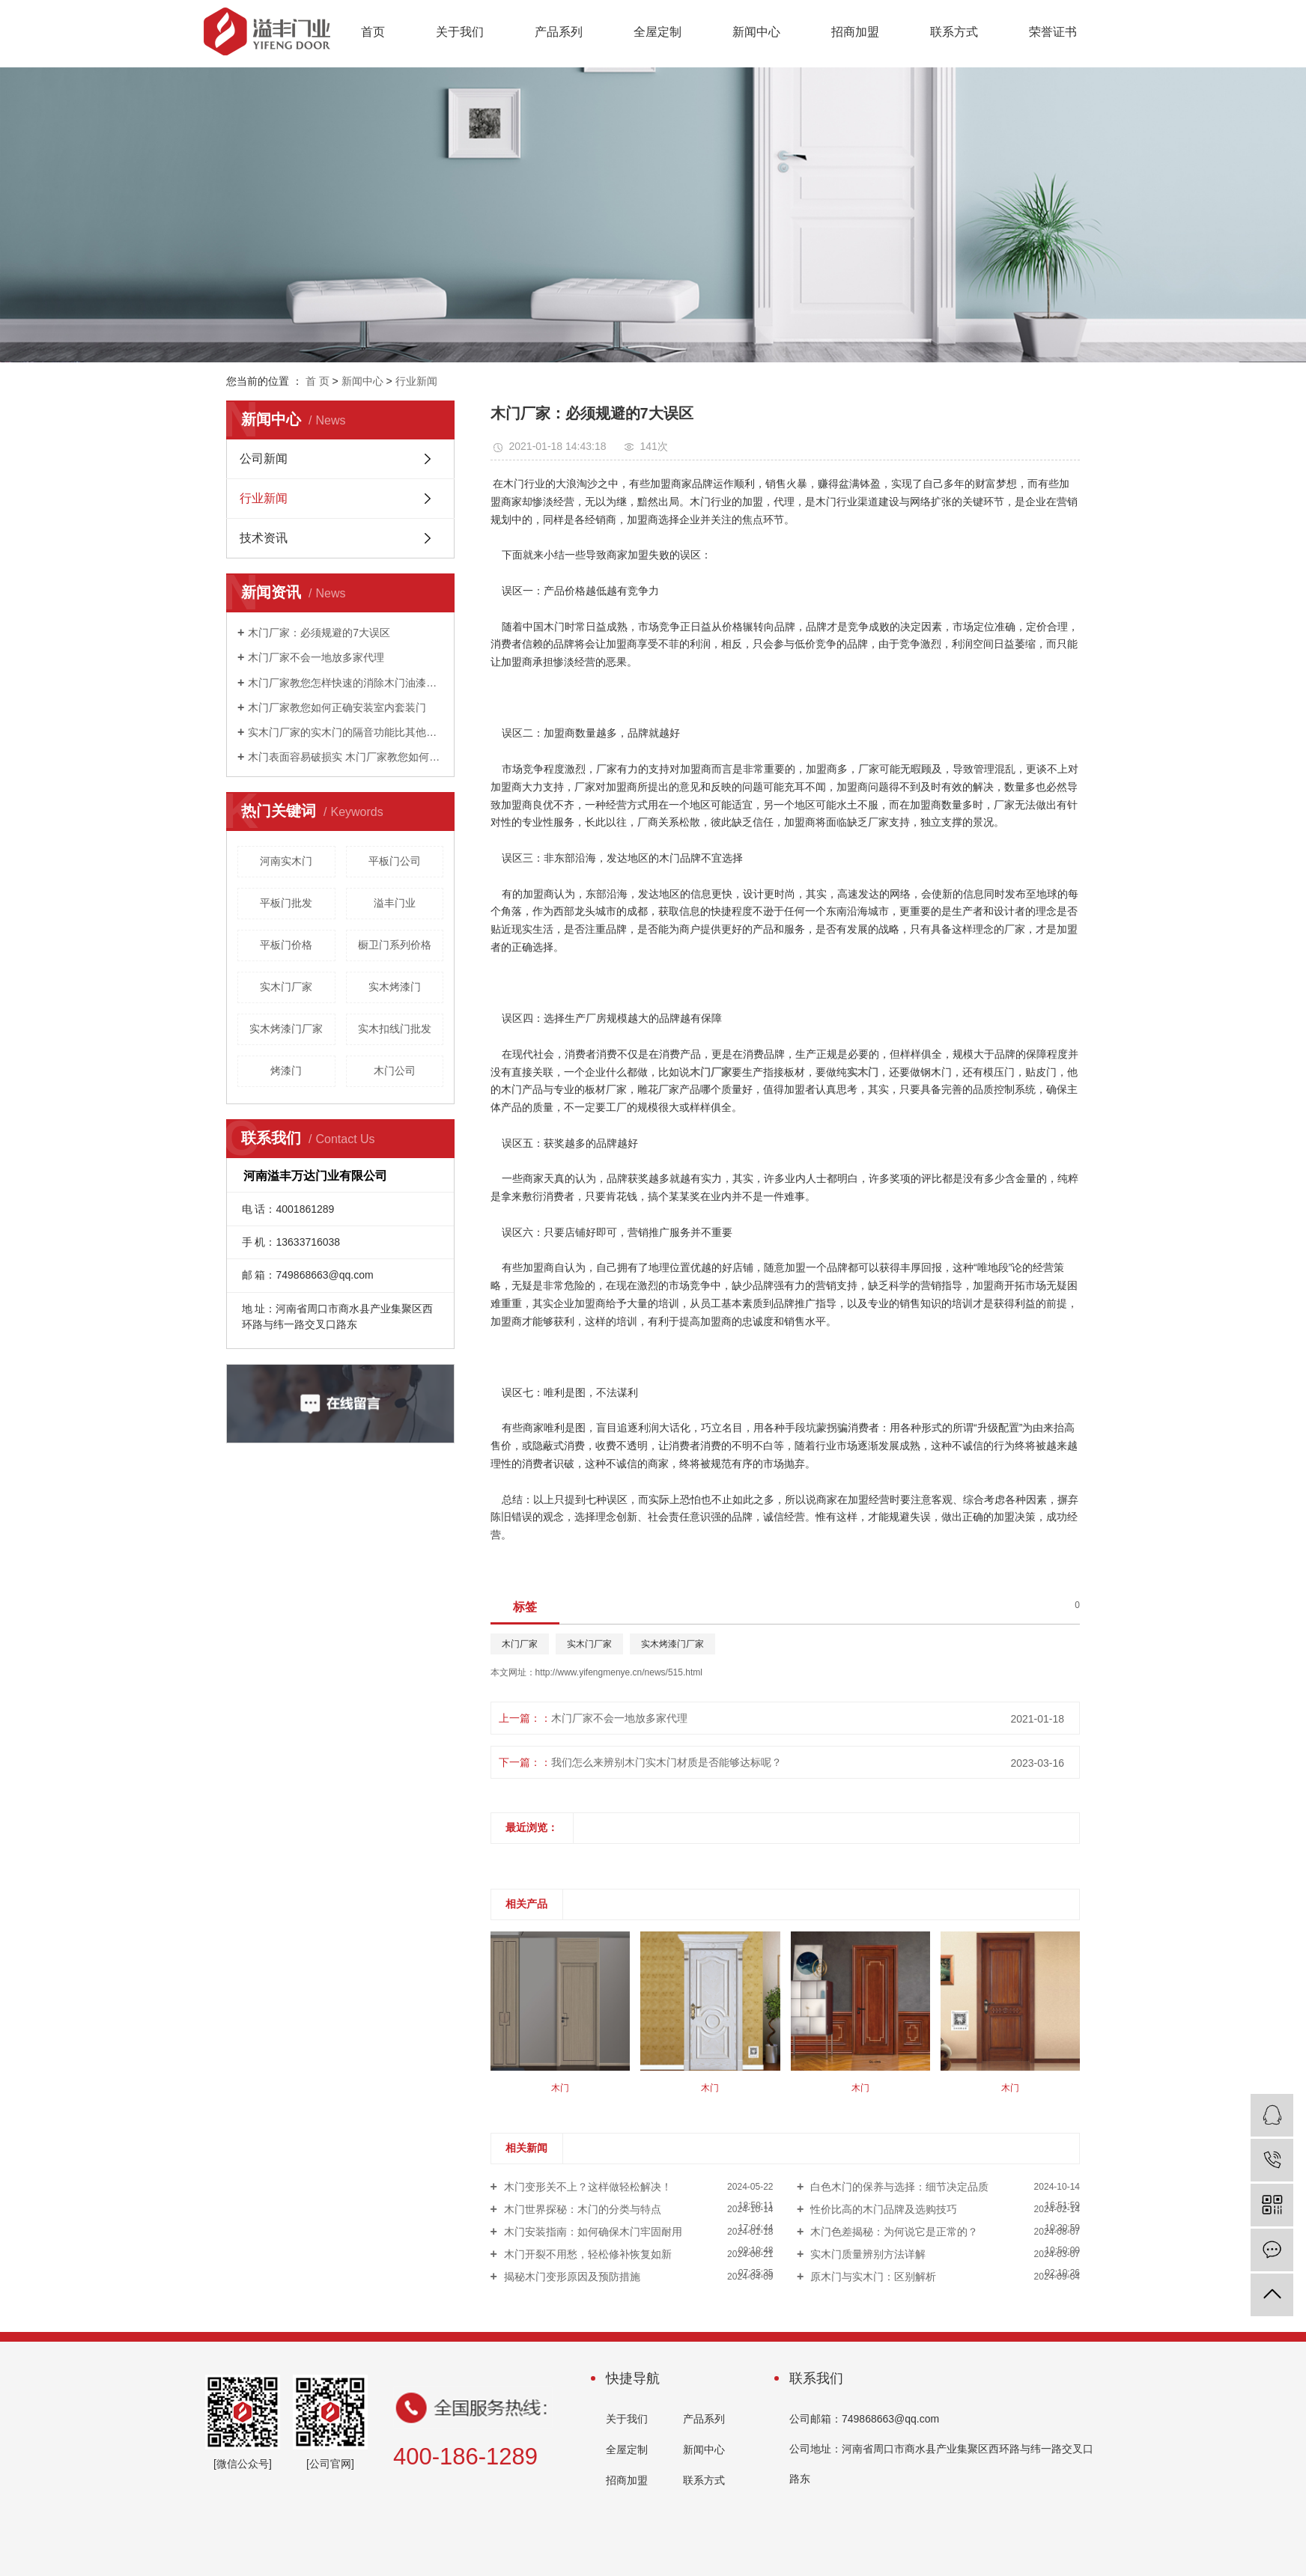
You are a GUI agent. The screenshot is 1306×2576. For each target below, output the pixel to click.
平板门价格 (286, 945)
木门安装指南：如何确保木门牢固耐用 (591, 2232)
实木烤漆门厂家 (286, 1029)
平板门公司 (394, 861)
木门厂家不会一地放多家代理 (316, 657)
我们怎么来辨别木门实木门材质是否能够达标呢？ (666, 1762)
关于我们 (460, 31)
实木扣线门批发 (394, 1029)
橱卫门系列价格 (394, 945)
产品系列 (559, 31)
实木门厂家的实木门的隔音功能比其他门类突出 (345, 732)
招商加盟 (855, 31)
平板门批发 (286, 903)
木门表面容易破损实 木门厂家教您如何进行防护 (345, 757)
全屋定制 (657, 31)
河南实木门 (286, 861)
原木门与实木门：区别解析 (871, 2277)
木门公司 (395, 1071)
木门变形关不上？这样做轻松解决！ (586, 2187)
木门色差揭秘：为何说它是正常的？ (892, 2232)
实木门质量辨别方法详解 (866, 2254)
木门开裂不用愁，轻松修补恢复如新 (586, 2254)
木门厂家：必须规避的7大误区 (319, 633)
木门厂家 (520, 1644)
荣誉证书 (1053, 31)
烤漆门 (286, 1071)
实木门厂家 (286, 987)
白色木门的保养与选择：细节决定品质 (897, 2187)
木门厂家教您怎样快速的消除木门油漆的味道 (345, 683)
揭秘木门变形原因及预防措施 (570, 2277)
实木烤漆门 (394, 987)
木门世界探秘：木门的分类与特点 (581, 2209)
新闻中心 (756, 31)
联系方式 (954, 31)
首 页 (317, 381)
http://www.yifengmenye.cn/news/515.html (618, 1672)
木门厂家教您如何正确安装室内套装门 (337, 707)
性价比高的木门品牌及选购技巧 (882, 2209)
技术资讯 (264, 538)
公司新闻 (264, 458)
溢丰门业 (395, 903)
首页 (373, 31)
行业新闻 (416, 381)
